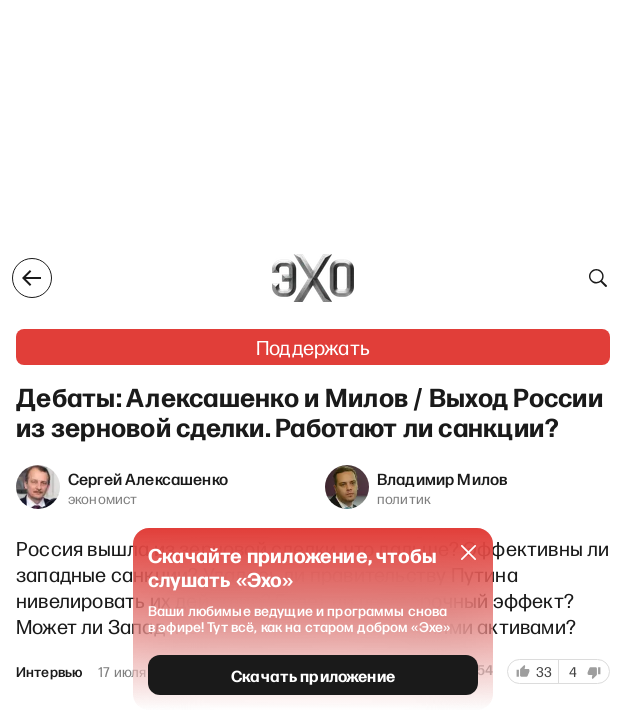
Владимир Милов (442, 478)
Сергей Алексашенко (148, 478)
